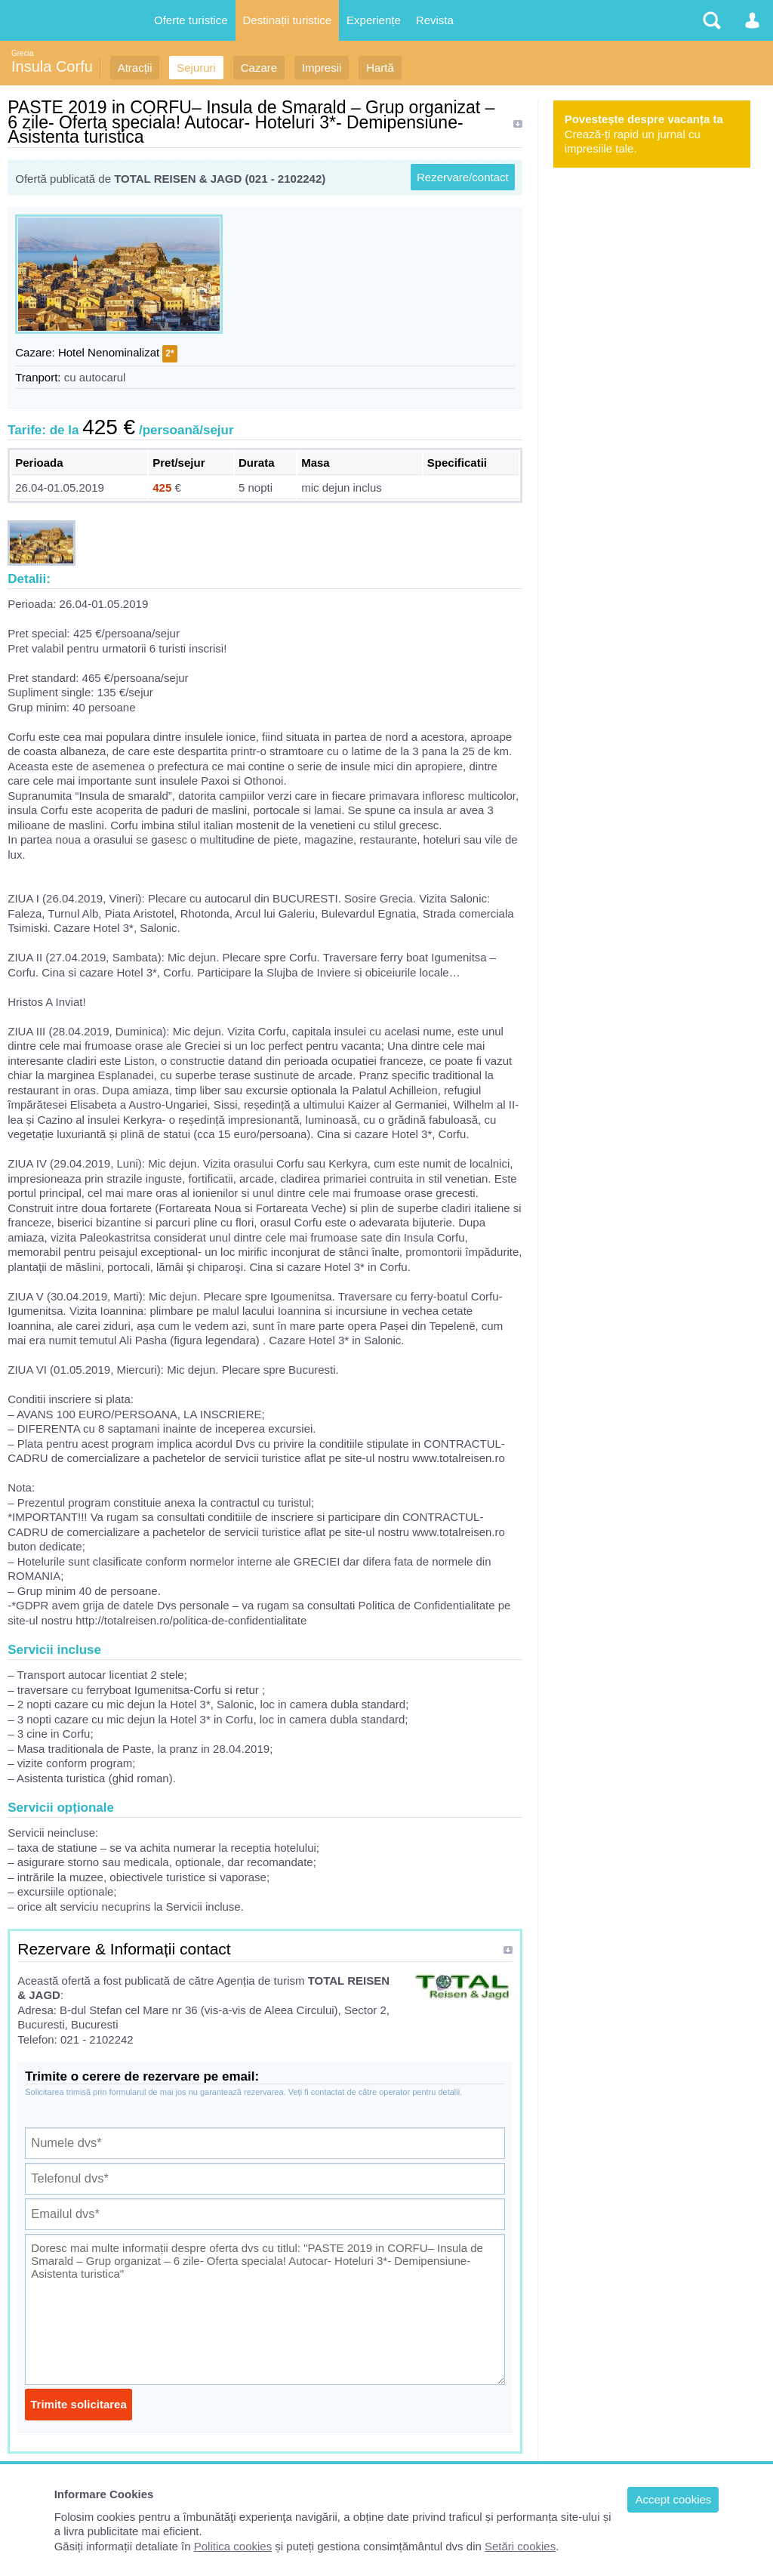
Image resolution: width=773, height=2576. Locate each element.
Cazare (259, 67)
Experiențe (373, 20)
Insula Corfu (52, 66)
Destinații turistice (287, 20)
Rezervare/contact (463, 177)
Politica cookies (233, 2546)
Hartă (380, 67)
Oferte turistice (191, 20)
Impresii (322, 67)
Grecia (22, 53)
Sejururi (196, 67)
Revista (435, 20)
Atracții (135, 67)
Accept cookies (673, 2499)
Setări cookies (520, 2546)
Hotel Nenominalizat (108, 352)
